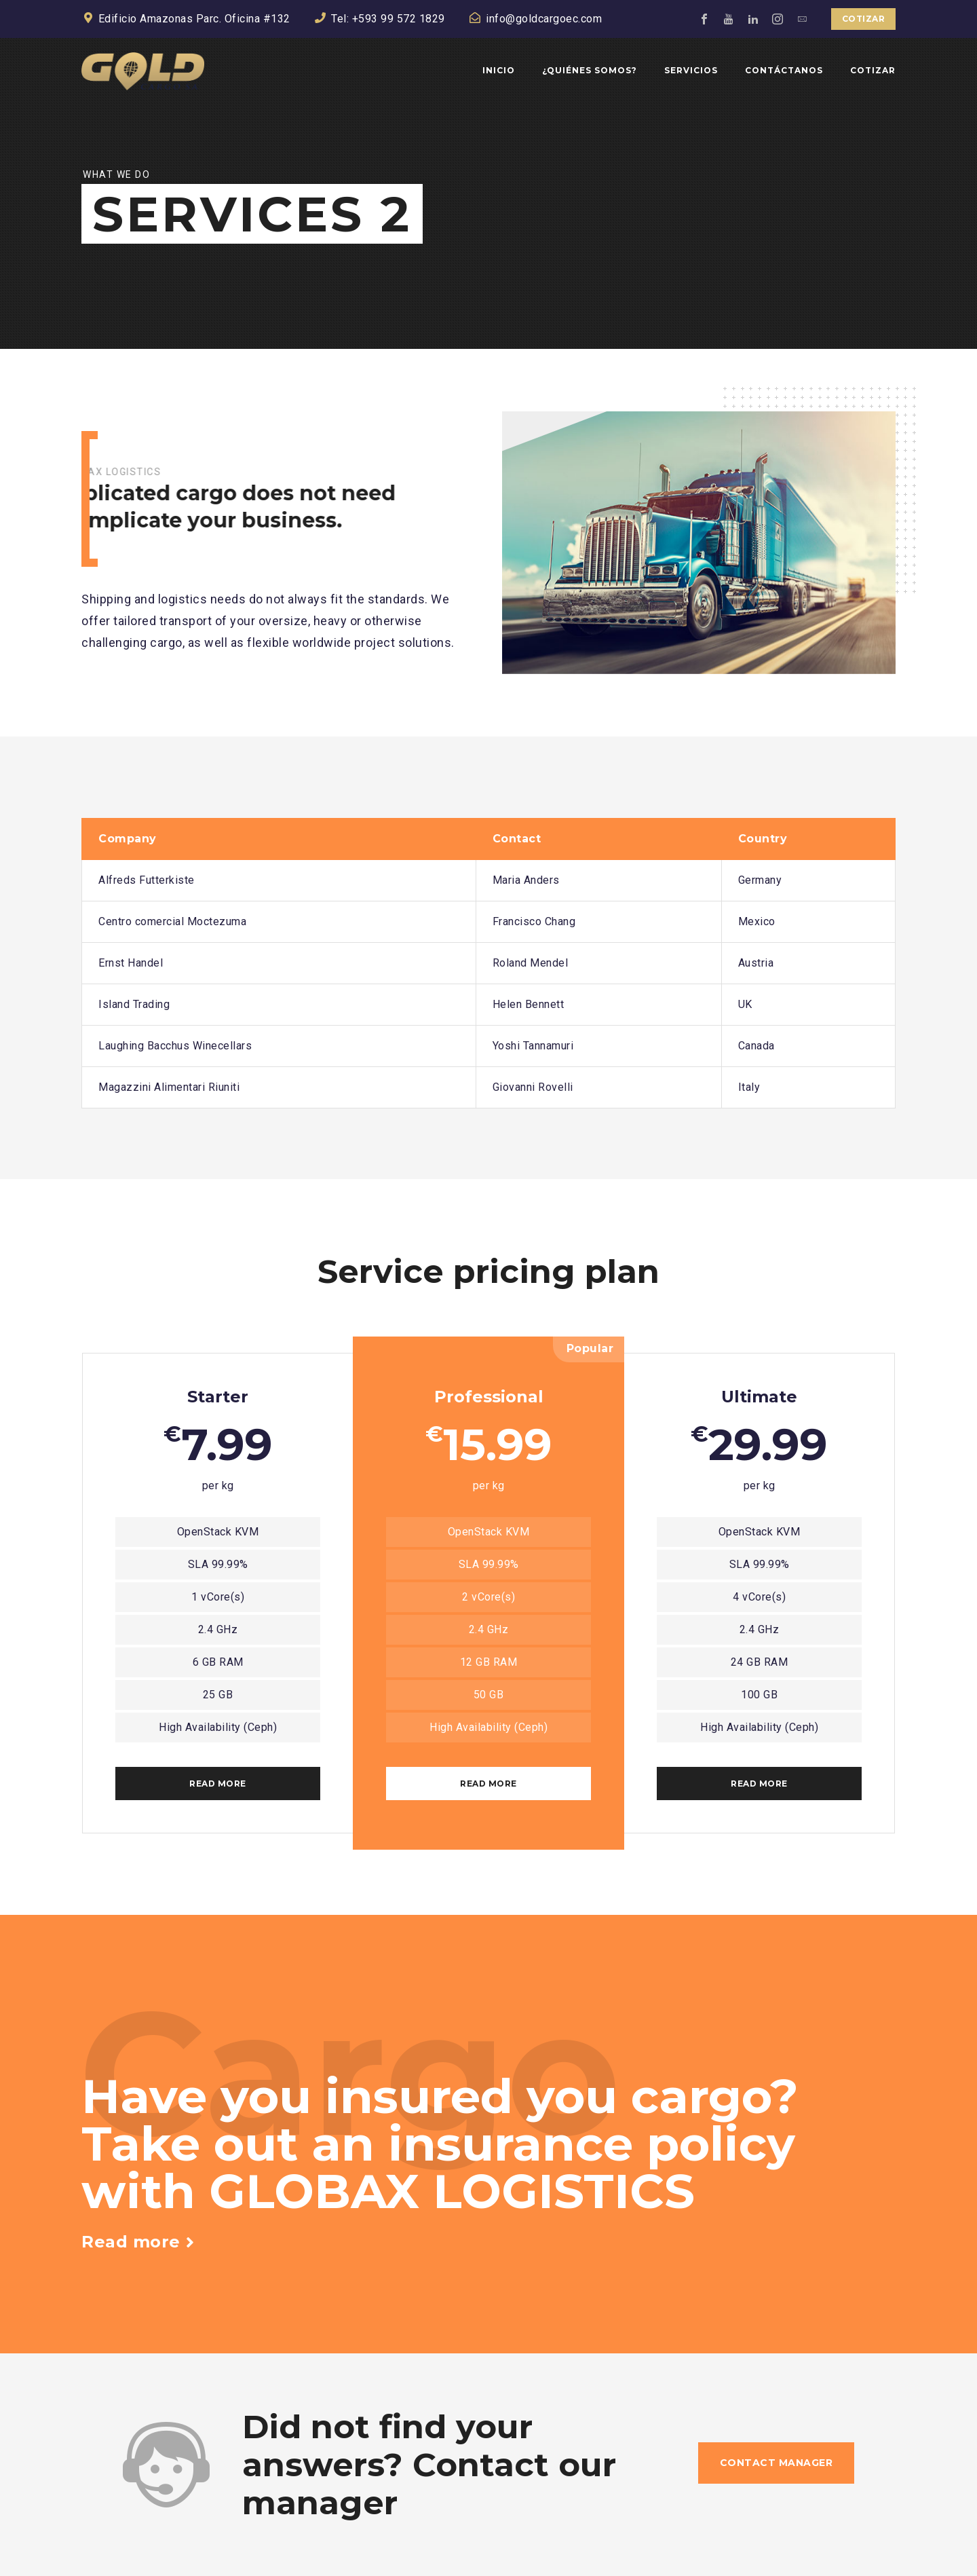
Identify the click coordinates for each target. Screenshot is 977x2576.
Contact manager (776, 2463)
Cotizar (863, 19)
